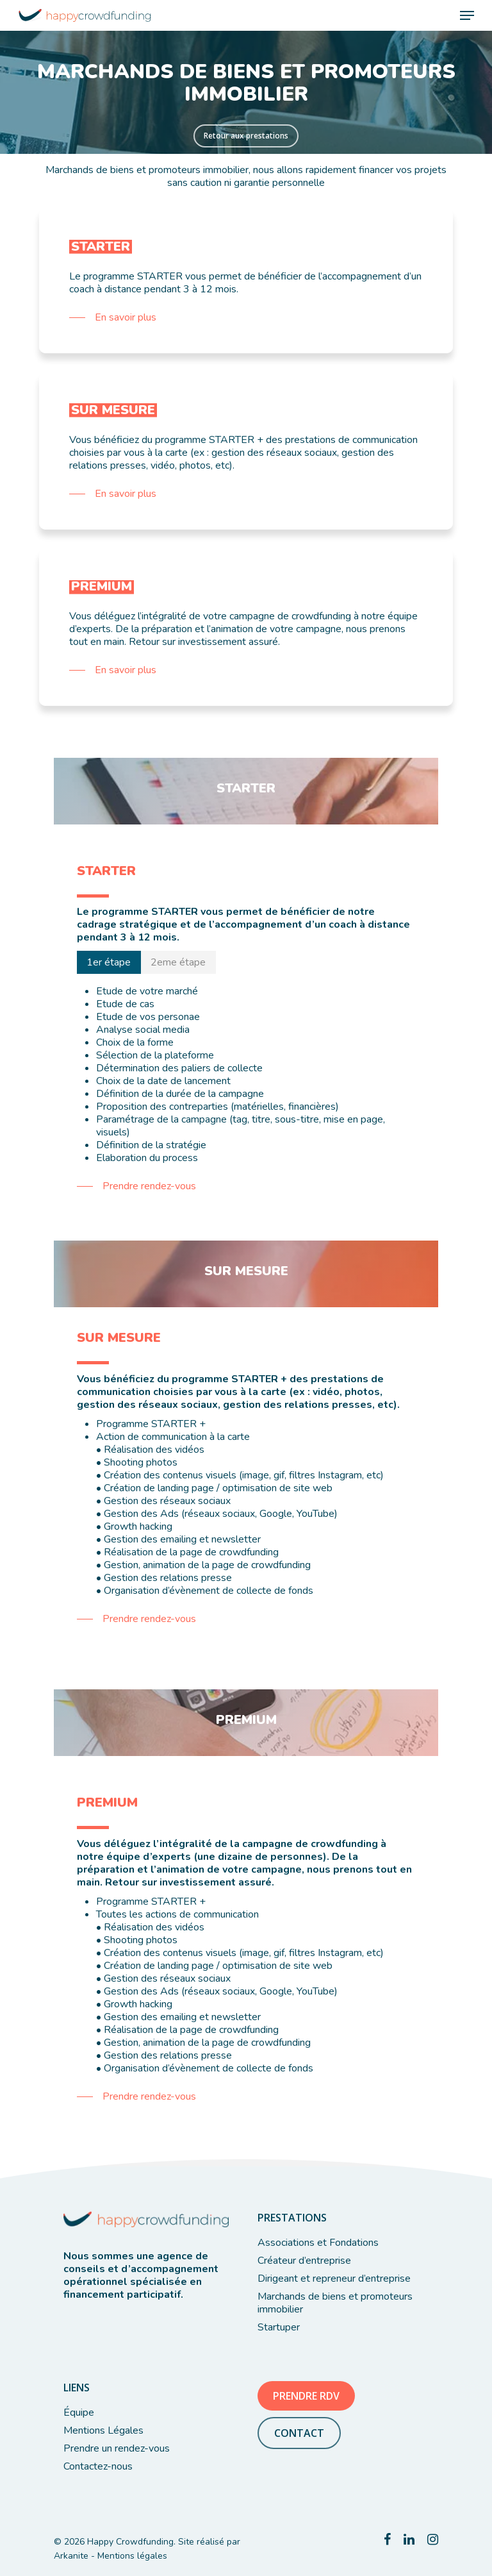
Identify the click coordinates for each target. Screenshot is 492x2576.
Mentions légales (132, 2556)
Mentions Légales (103, 2430)
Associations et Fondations (318, 2242)
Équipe (78, 2412)
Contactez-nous (98, 2466)
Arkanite (71, 2556)
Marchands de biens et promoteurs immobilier (335, 2303)
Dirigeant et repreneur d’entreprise (334, 2278)
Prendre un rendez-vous (116, 2448)
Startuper (279, 2327)
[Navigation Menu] (467, 15)
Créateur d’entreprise (304, 2260)
